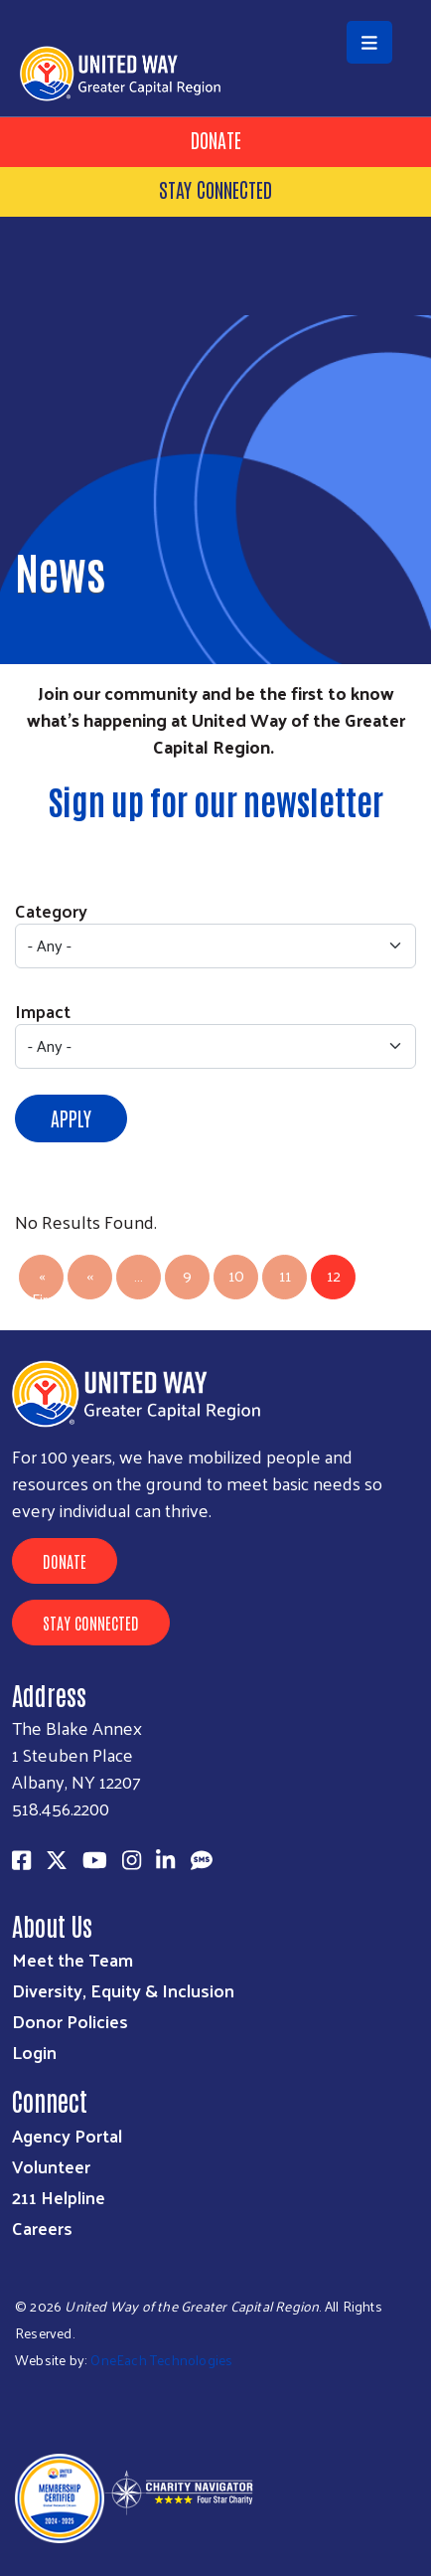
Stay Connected (215, 189)
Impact (43, 1010)
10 (236, 1275)
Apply (71, 1117)
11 (285, 1275)
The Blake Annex (77, 1727)
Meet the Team (72, 1959)
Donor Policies (70, 2020)
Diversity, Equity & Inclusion (123, 1990)
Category (51, 910)
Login (34, 2051)
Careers (42, 2227)
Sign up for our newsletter (216, 800)
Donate (216, 139)
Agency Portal (67, 2135)
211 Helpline (58, 2196)
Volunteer (51, 2165)
